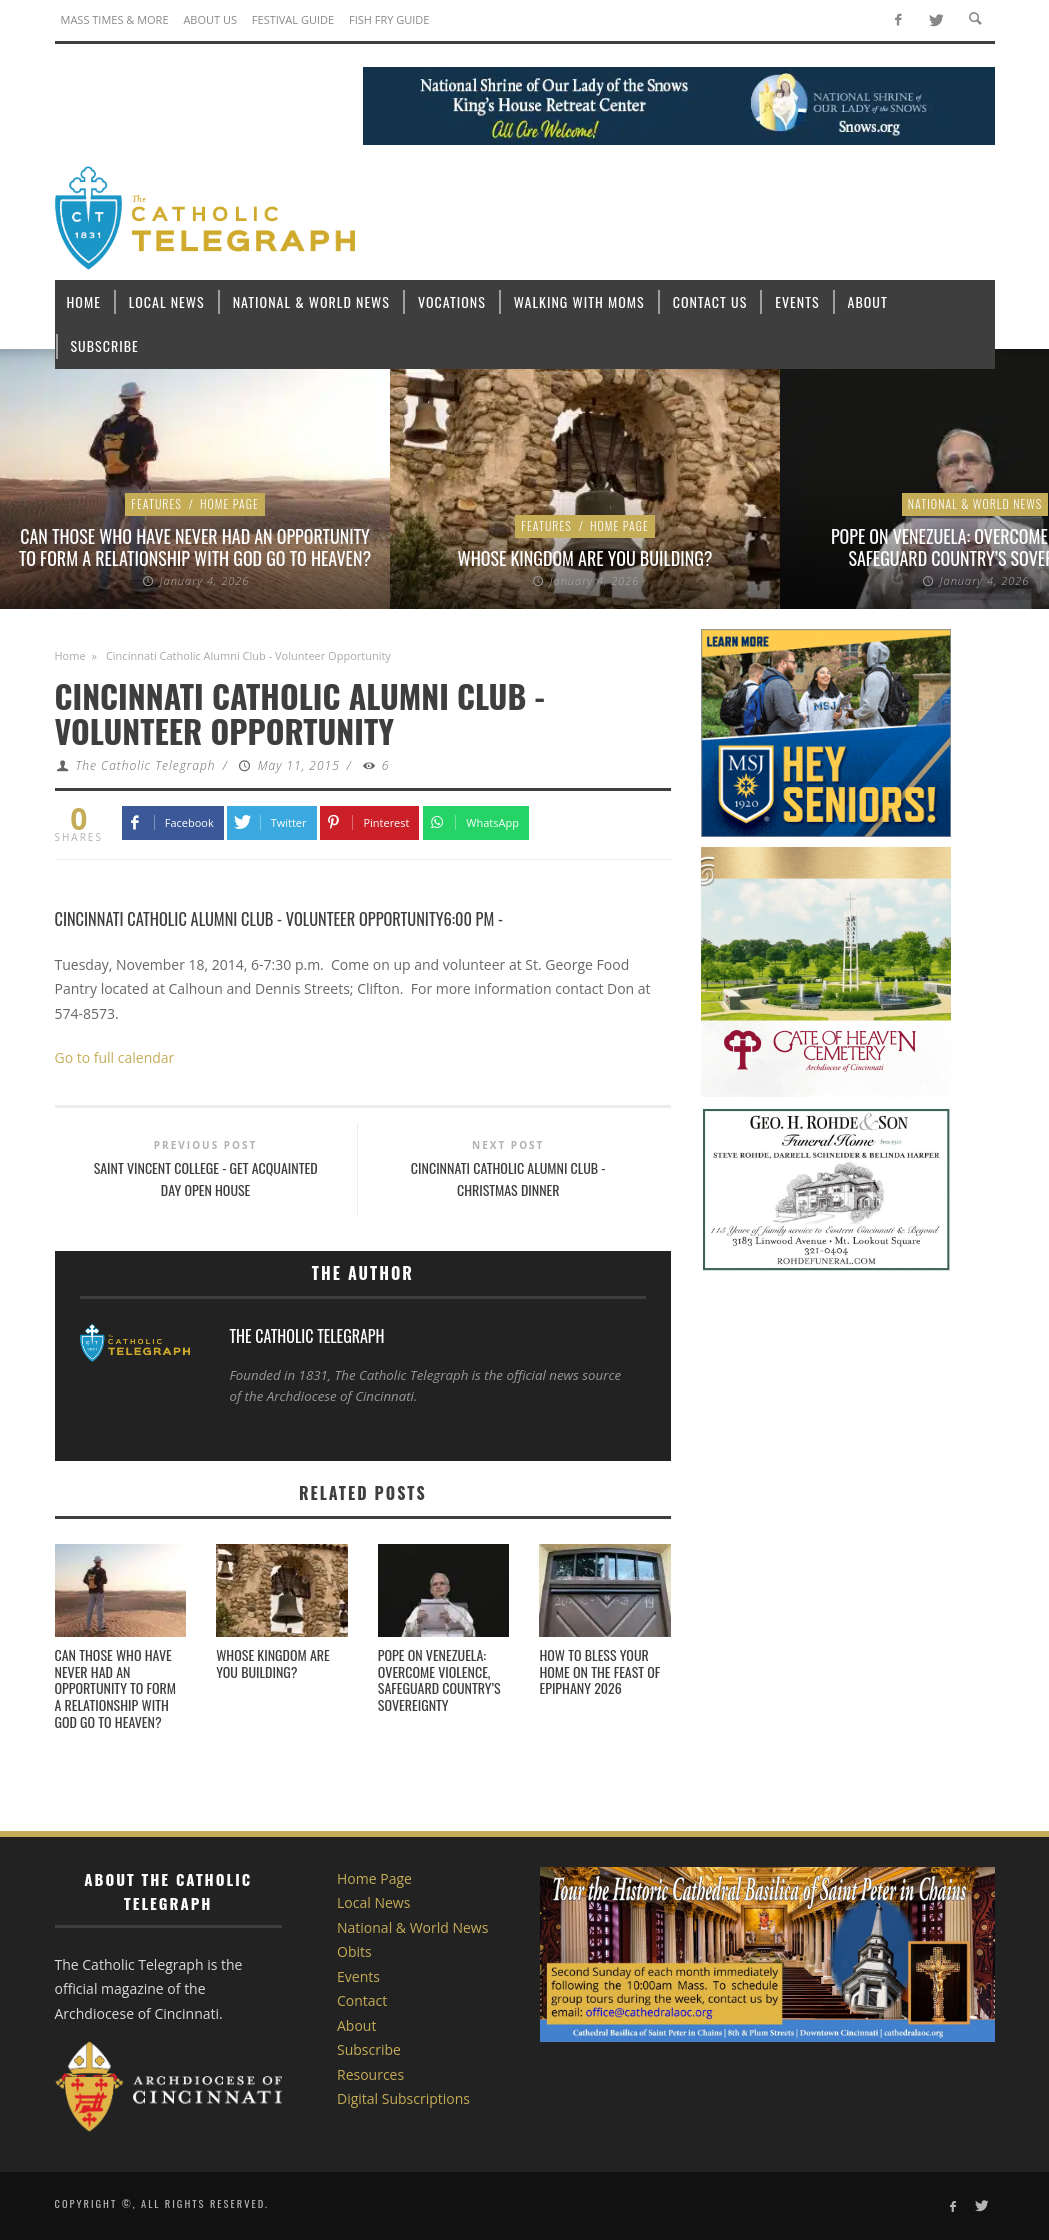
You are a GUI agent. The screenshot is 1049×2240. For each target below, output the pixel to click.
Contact (362, 2000)
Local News (373, 1902)
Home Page (229, 503)
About (356, 2025)
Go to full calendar (115, 1057)
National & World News (975, 503)
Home (70, 655)
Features (156, 503)
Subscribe (369, 2049)
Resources (370, 2074)
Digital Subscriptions (403, 2098)
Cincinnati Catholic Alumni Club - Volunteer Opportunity (249, 918)
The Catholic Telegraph (145, 765)
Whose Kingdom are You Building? (585, 558)
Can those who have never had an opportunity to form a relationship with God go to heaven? (195, 547)
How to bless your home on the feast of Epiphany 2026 (599, 1671)
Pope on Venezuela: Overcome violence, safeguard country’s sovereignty (439, 1679)
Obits (354, 1951)
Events (358, 1976)
